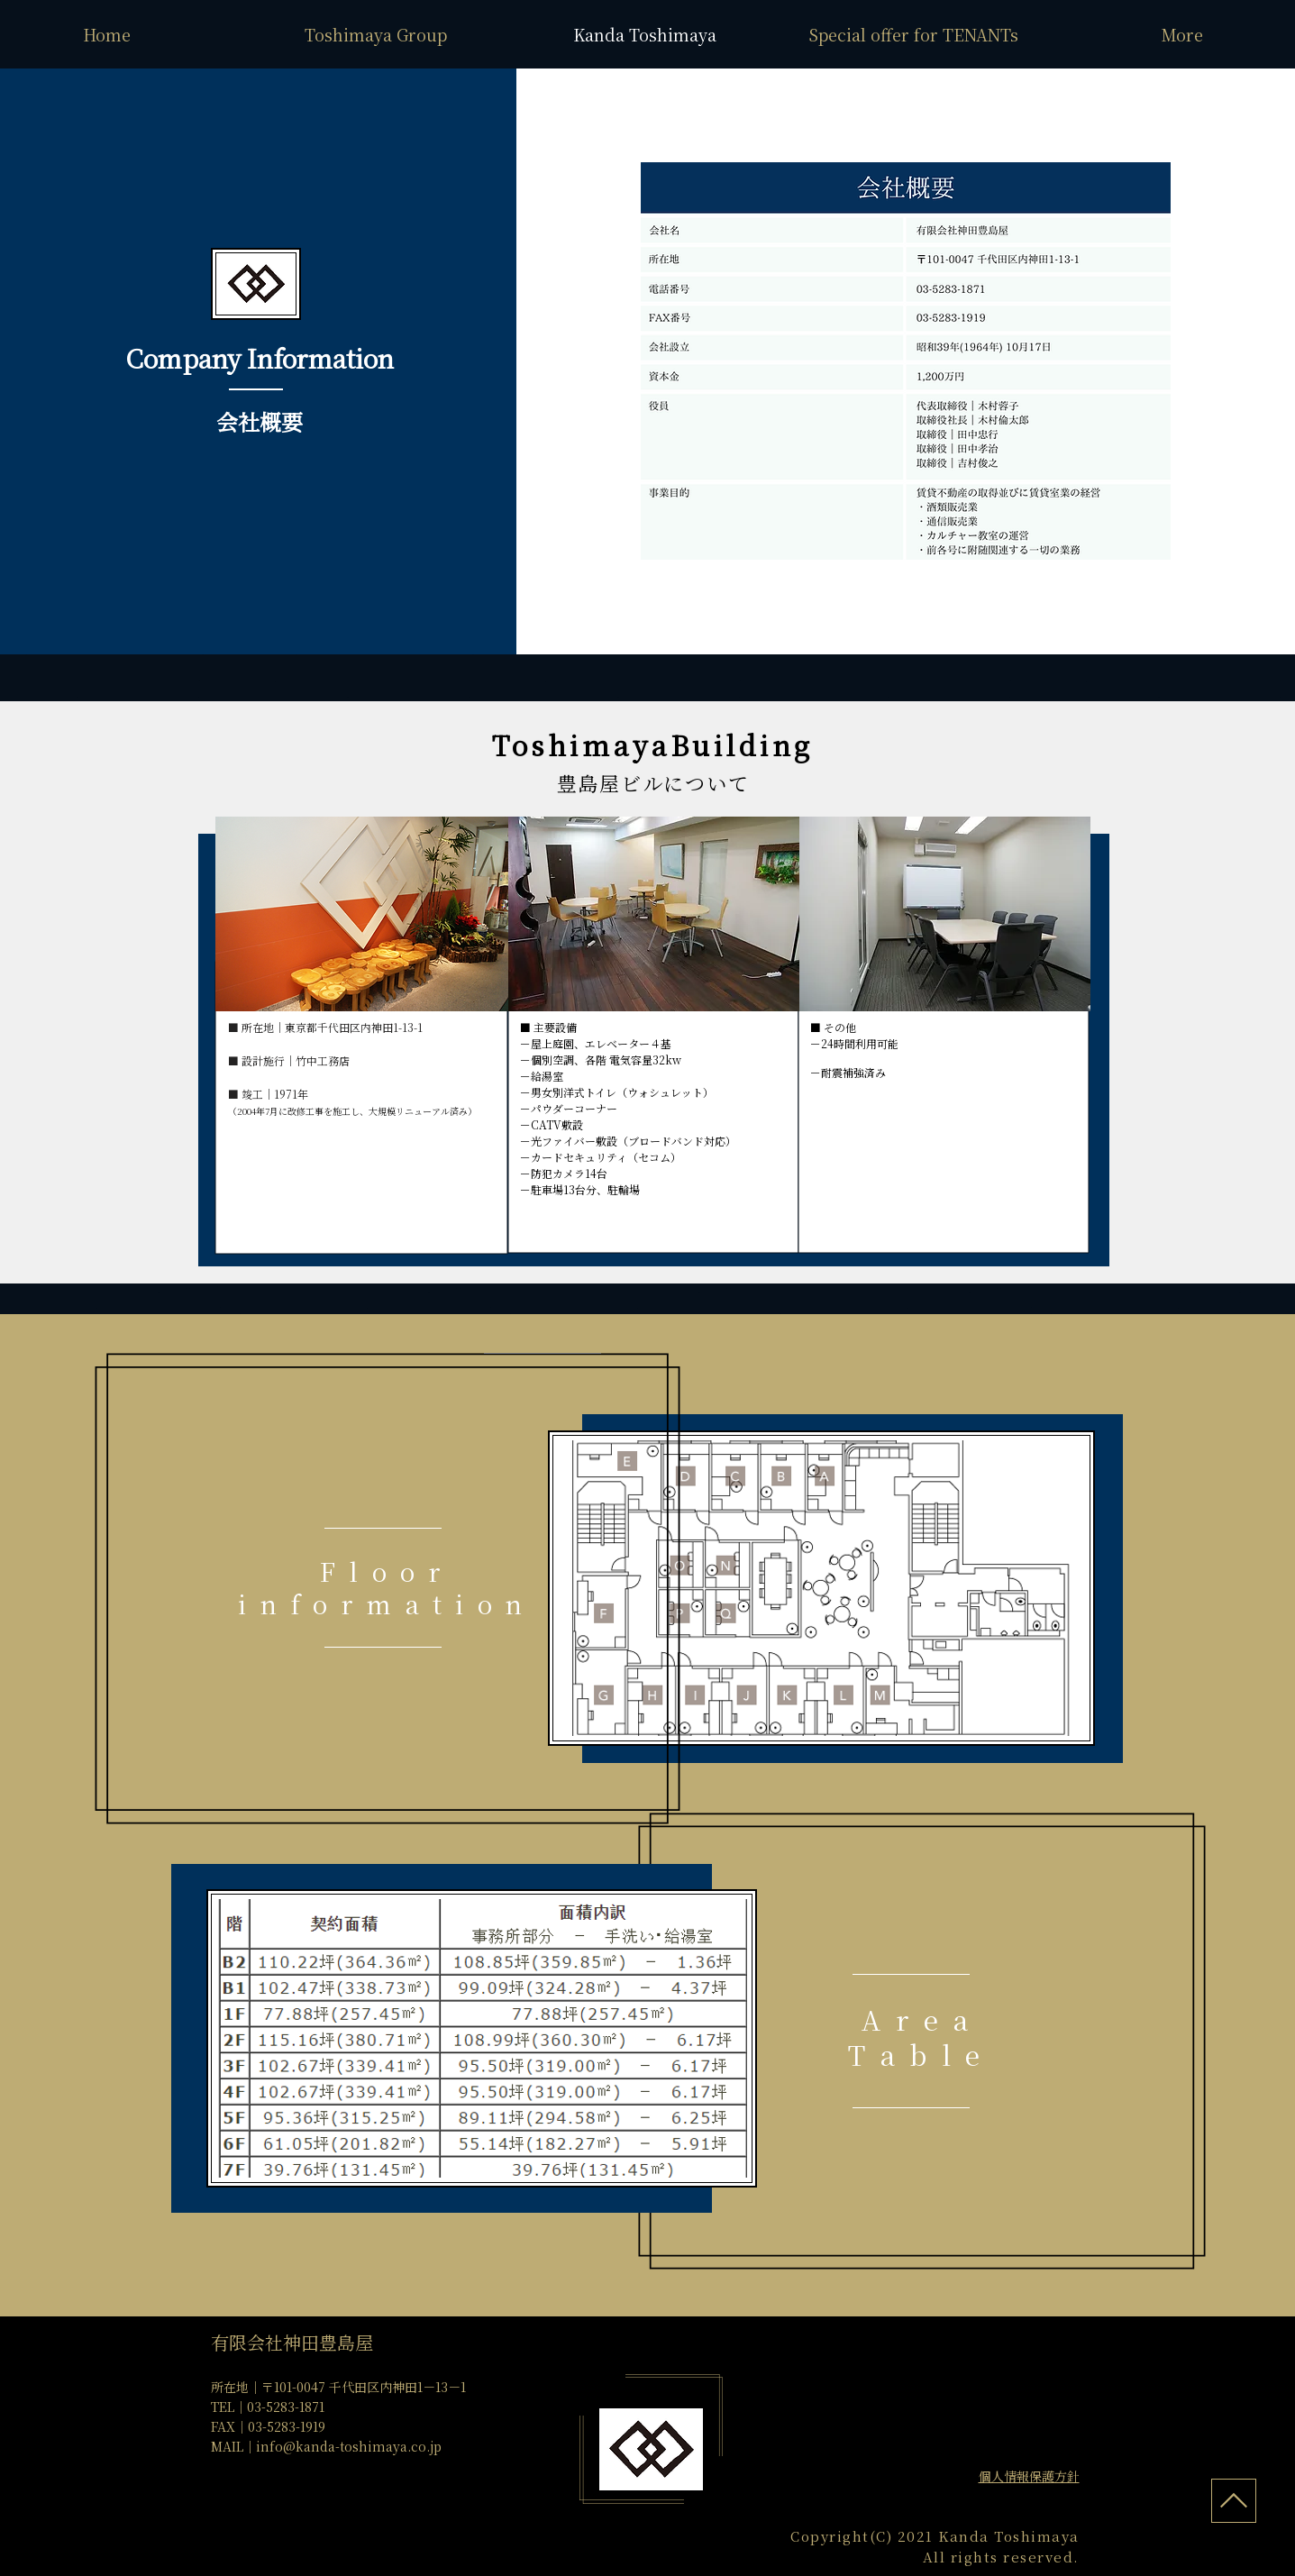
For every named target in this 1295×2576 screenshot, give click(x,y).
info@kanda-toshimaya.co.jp (349, 2446)
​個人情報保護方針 (1029, 2476)
